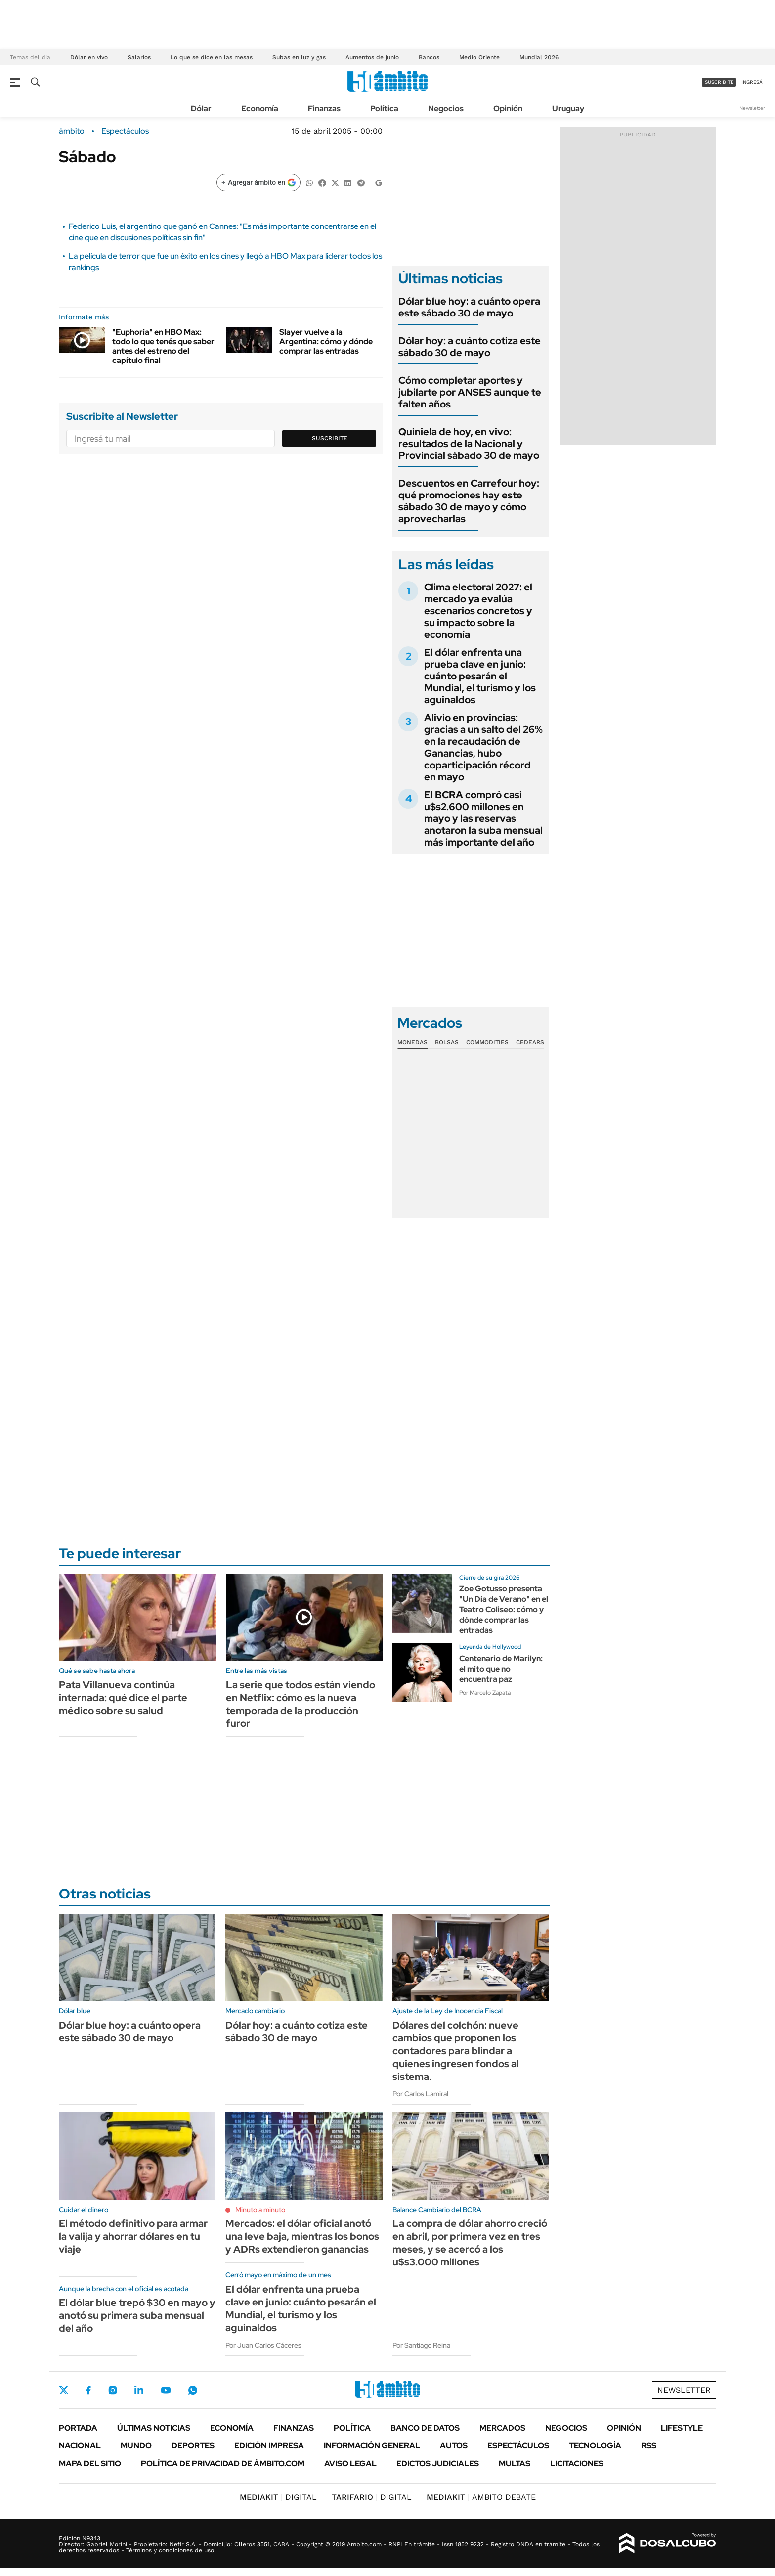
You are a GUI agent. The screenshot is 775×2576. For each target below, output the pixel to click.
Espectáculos (125, 131)
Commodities (487, 1042)
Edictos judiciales (437, 2463)
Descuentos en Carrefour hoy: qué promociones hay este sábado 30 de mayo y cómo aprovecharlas (468, 501)
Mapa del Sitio (90, 2463)
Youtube (166, 2390)
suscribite (719, 82)
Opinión (507, 108)
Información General (372, 2445)
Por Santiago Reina (421, 2345)
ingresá (752, 82)
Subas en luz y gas (299, 57)
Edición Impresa (269, 2445)
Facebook (88, 2390)
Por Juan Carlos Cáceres (263, 2345)
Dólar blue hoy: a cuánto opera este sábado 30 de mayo (469, 307)
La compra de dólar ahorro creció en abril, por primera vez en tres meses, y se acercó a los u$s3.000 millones (469, 2242)
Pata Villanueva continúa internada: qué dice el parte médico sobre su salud (123, 1697)
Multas (514, 2463)
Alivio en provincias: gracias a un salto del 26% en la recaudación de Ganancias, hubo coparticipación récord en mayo (483, 747)
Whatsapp (192, 2390)
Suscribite (329, 438)
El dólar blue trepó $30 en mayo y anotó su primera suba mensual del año (137, 2315)
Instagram (112, 2390)
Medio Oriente (479, 57)
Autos (454, 2445)
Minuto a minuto (260, 2209)
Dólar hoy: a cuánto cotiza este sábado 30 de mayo (469, 346)
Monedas (412, 1042)
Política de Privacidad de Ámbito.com (222, 2463)
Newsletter (752, 108)
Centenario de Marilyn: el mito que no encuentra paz (501, 1668)
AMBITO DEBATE (481, 2497)
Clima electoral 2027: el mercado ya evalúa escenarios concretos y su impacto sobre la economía (478, 611)
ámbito (72, 131)
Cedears (530, 1042)
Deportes (193, 2445)
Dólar (201, 108)
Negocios (446, 108)
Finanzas (324, 108)
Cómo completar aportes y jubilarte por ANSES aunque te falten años (469, 392)
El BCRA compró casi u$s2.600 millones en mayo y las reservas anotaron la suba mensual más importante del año (483, 818)
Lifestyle (682, 2428)
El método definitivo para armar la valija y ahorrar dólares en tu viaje (133, 2236)
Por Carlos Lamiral (420, 2093)
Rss (648, 2445)
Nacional (80, 2445)
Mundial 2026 (539, 57)
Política (384, 108)
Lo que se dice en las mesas (212, 57)
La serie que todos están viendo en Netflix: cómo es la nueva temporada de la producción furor (300, 1704)
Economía (259, 108)
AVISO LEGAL (350, 2463)
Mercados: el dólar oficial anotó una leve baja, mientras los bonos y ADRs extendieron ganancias (302, 2236)
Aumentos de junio (372, 57)
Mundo (136, 2445)
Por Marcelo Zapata (485, 1693)
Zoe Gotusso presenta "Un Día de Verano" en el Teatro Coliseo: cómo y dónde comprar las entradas (503, 1609)
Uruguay (568, 108)
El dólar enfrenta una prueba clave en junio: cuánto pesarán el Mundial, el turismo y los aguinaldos (480, 676)
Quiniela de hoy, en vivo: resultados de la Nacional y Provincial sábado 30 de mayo (468, 443)
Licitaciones (576, 2463)
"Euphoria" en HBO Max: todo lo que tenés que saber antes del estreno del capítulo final (163, 346)
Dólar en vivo (89, 57)
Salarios (139, 57)
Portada (78, 2428)
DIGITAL (278, 2497)
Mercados (502, 2428)
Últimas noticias (153, 2428)
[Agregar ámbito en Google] (258, 182)
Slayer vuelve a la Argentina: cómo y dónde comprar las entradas (326, 341)
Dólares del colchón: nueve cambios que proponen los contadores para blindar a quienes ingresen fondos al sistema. (455, 2051)
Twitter (64, 2390)
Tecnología (595, 2445)
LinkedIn (138, 2390)
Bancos (429, 57)
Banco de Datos (425, 2428)
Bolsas (447, 1042)
